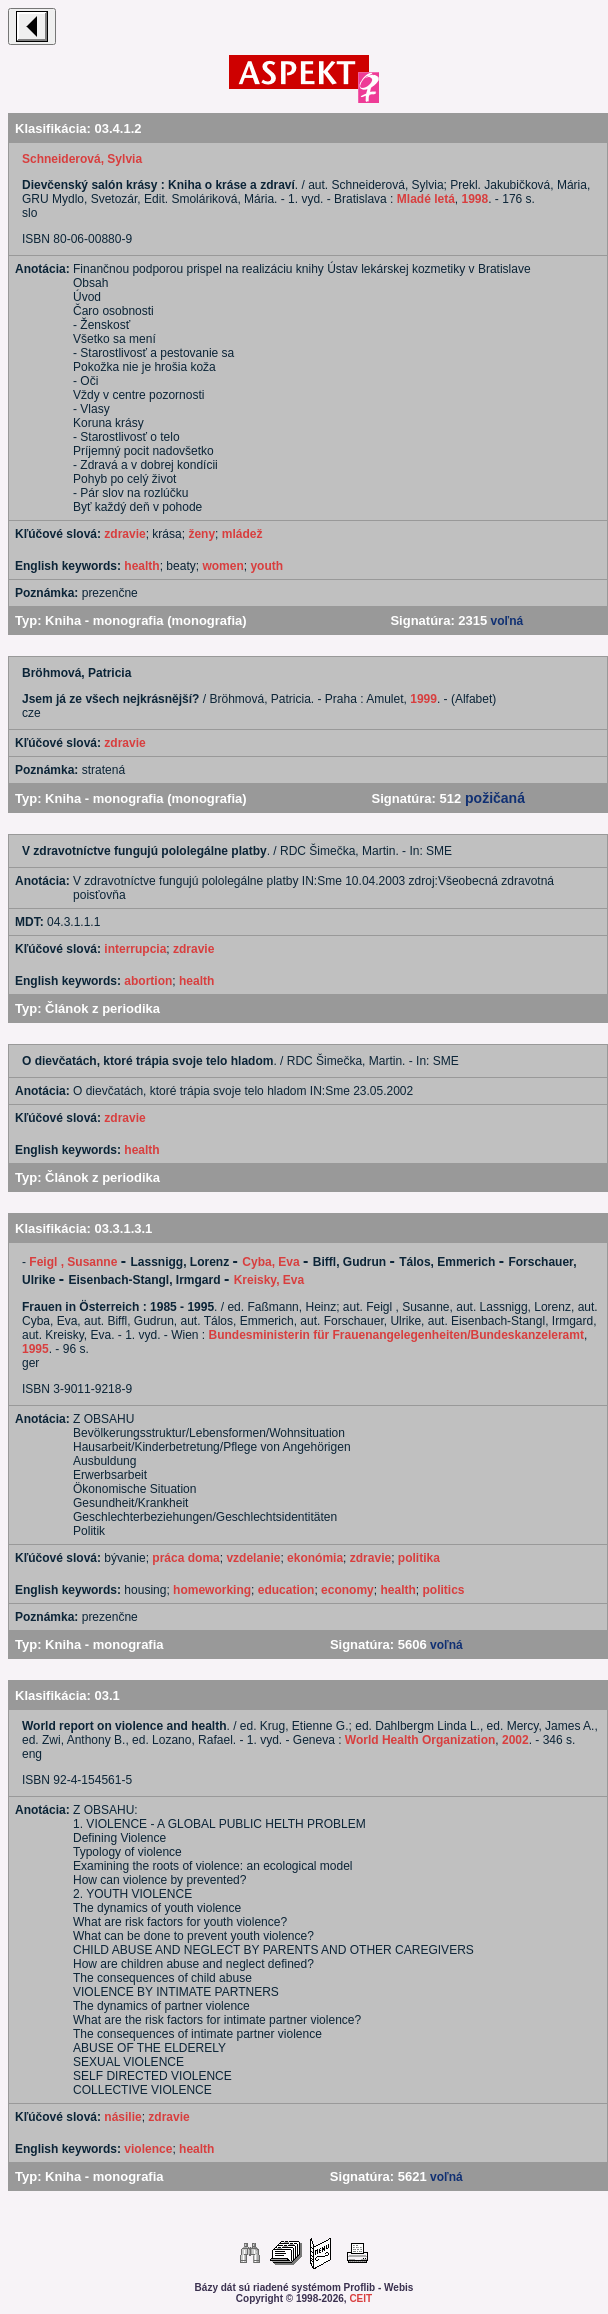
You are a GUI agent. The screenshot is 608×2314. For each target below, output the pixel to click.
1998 (475, 199)
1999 (423, 699)
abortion (148, 981)
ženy (201, 534)
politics (443, 1590)
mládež (242, 534)
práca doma (185, 1558)
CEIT (360, 2298)
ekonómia (315, 1558)
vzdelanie (253, 1558)
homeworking (212, 1590)
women (222, 566)
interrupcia (135, 949)
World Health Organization (420, 1740)
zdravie (124, 534)
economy (347, 1590)
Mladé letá (426, 199)
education (286, 1590)
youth (266, 566)
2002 (515, 1740)
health (141, 566)
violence (148, 2149)
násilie (122, 2117)
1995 (35, 1349)
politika (419, 1558)
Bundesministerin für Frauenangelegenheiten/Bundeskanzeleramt (396, 1335)
